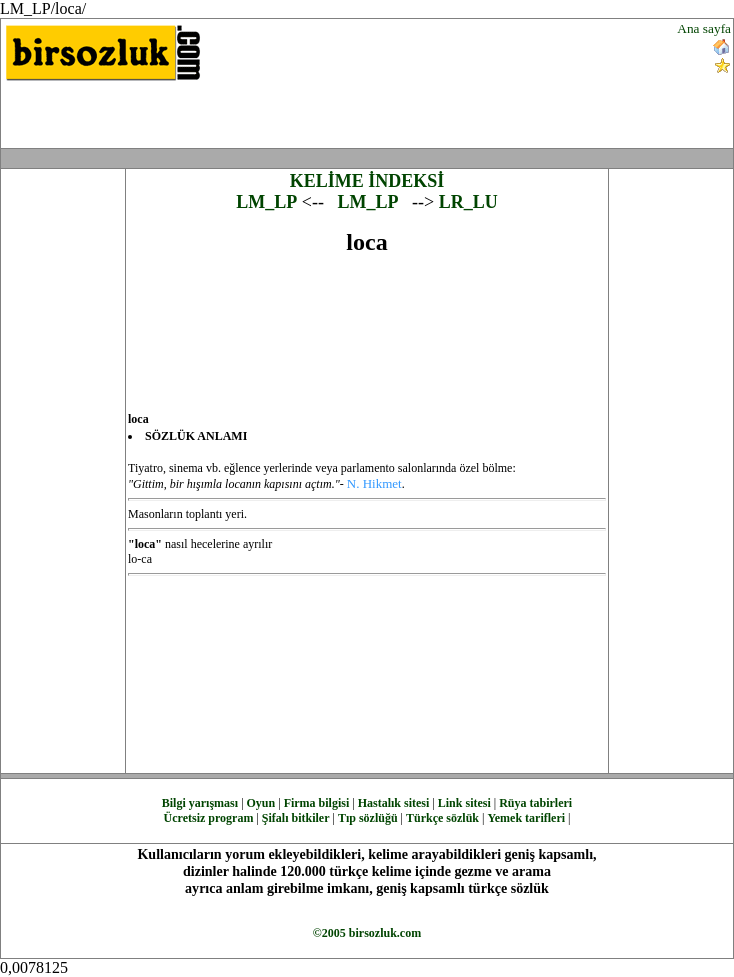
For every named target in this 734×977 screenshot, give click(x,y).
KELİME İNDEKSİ (367, 181)
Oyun (261, 803)
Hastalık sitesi (394, 803)
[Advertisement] (494, 83)
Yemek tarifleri (526, 818)
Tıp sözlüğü (368, 818)
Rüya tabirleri (535, 803)
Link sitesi (464, 803)
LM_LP (266, 202)
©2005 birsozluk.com (367, 933)
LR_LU (468, 202)
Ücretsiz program (209, 818)
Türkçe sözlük (442, 818)
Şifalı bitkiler (296, 818)
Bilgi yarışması (200, 803)
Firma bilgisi (317, 803)
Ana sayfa (704, 28)
